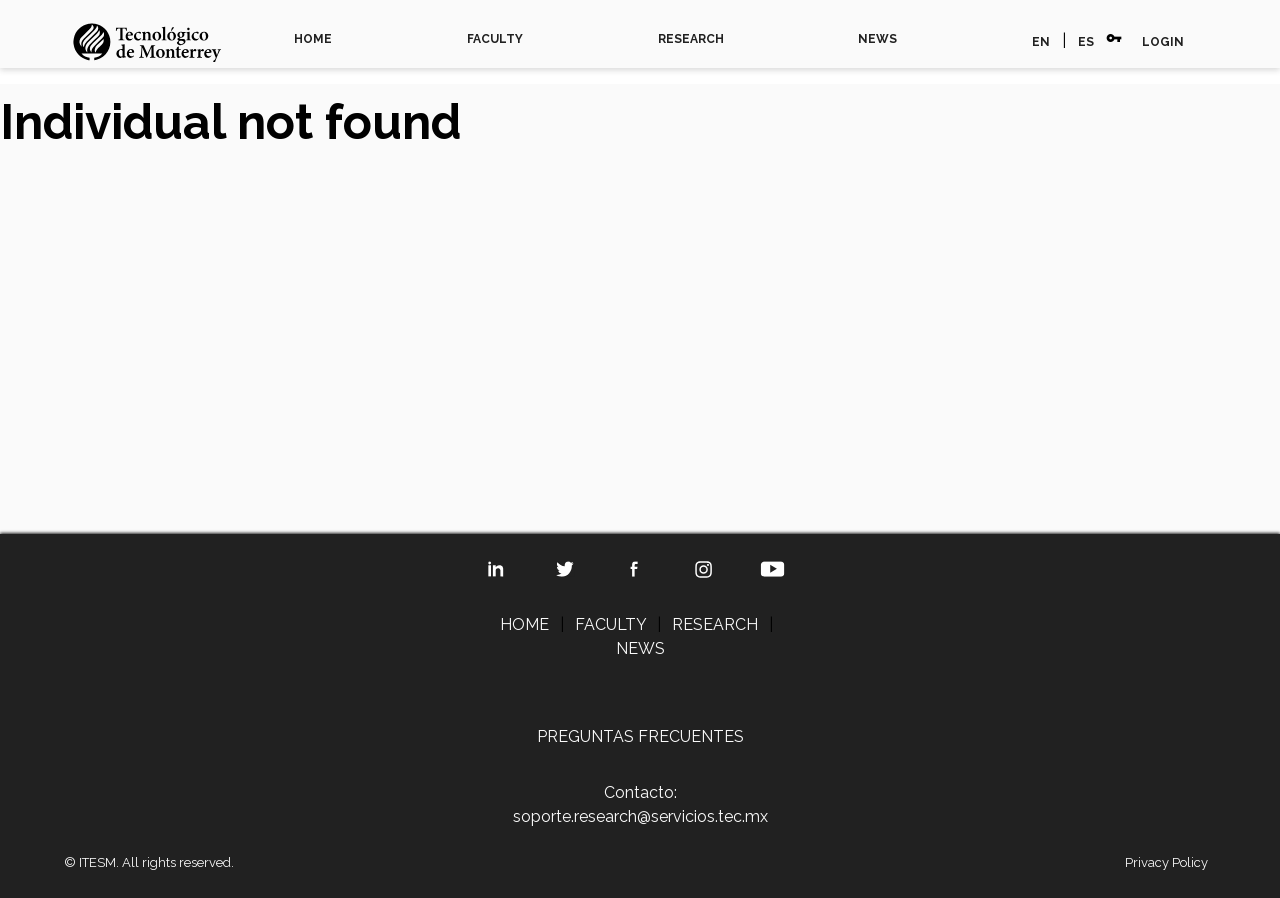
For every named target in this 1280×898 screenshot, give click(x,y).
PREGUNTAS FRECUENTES (640, 736)
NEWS (877, 39)
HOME (313, 39)
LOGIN (1163, 42)
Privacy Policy (1166, 862)
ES (1086, 42)
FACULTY (495, 39)
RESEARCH (691, 39)
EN (1041, 42)
